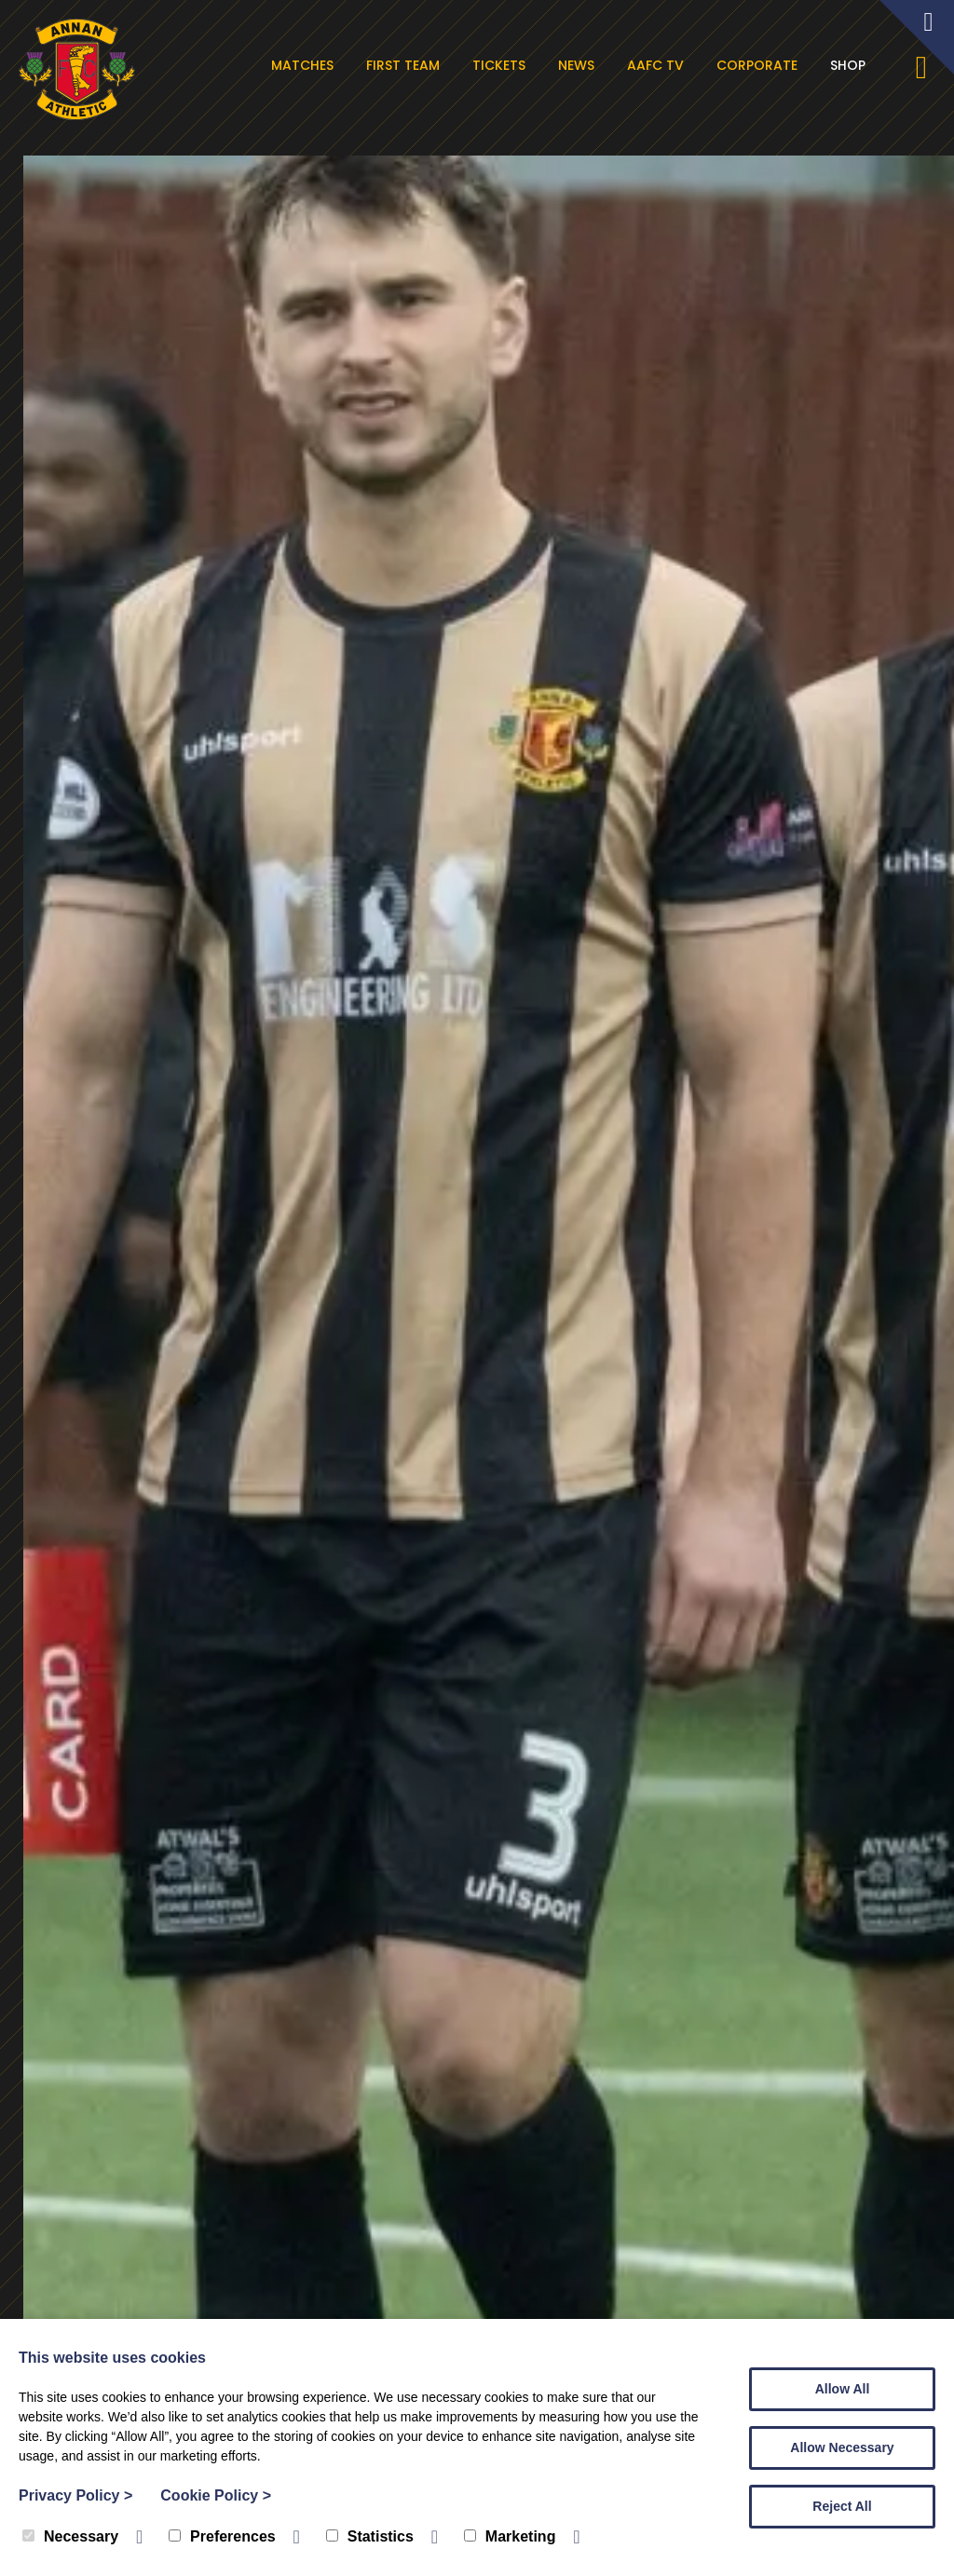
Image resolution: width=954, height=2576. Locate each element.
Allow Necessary (841, 2447)
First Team (406, 65)
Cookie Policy (215, 2495)
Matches (305, 65)
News (579, 65)
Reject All (841, 2506)
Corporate (759, 65)
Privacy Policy (75, 2495)
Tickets (501, 65)
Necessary (70, 2536)
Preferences (222, 2536)
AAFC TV (658, 65)
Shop (850, 65)
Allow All (842, 2388)
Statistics (370, 2536)
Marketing (510, 2536)
